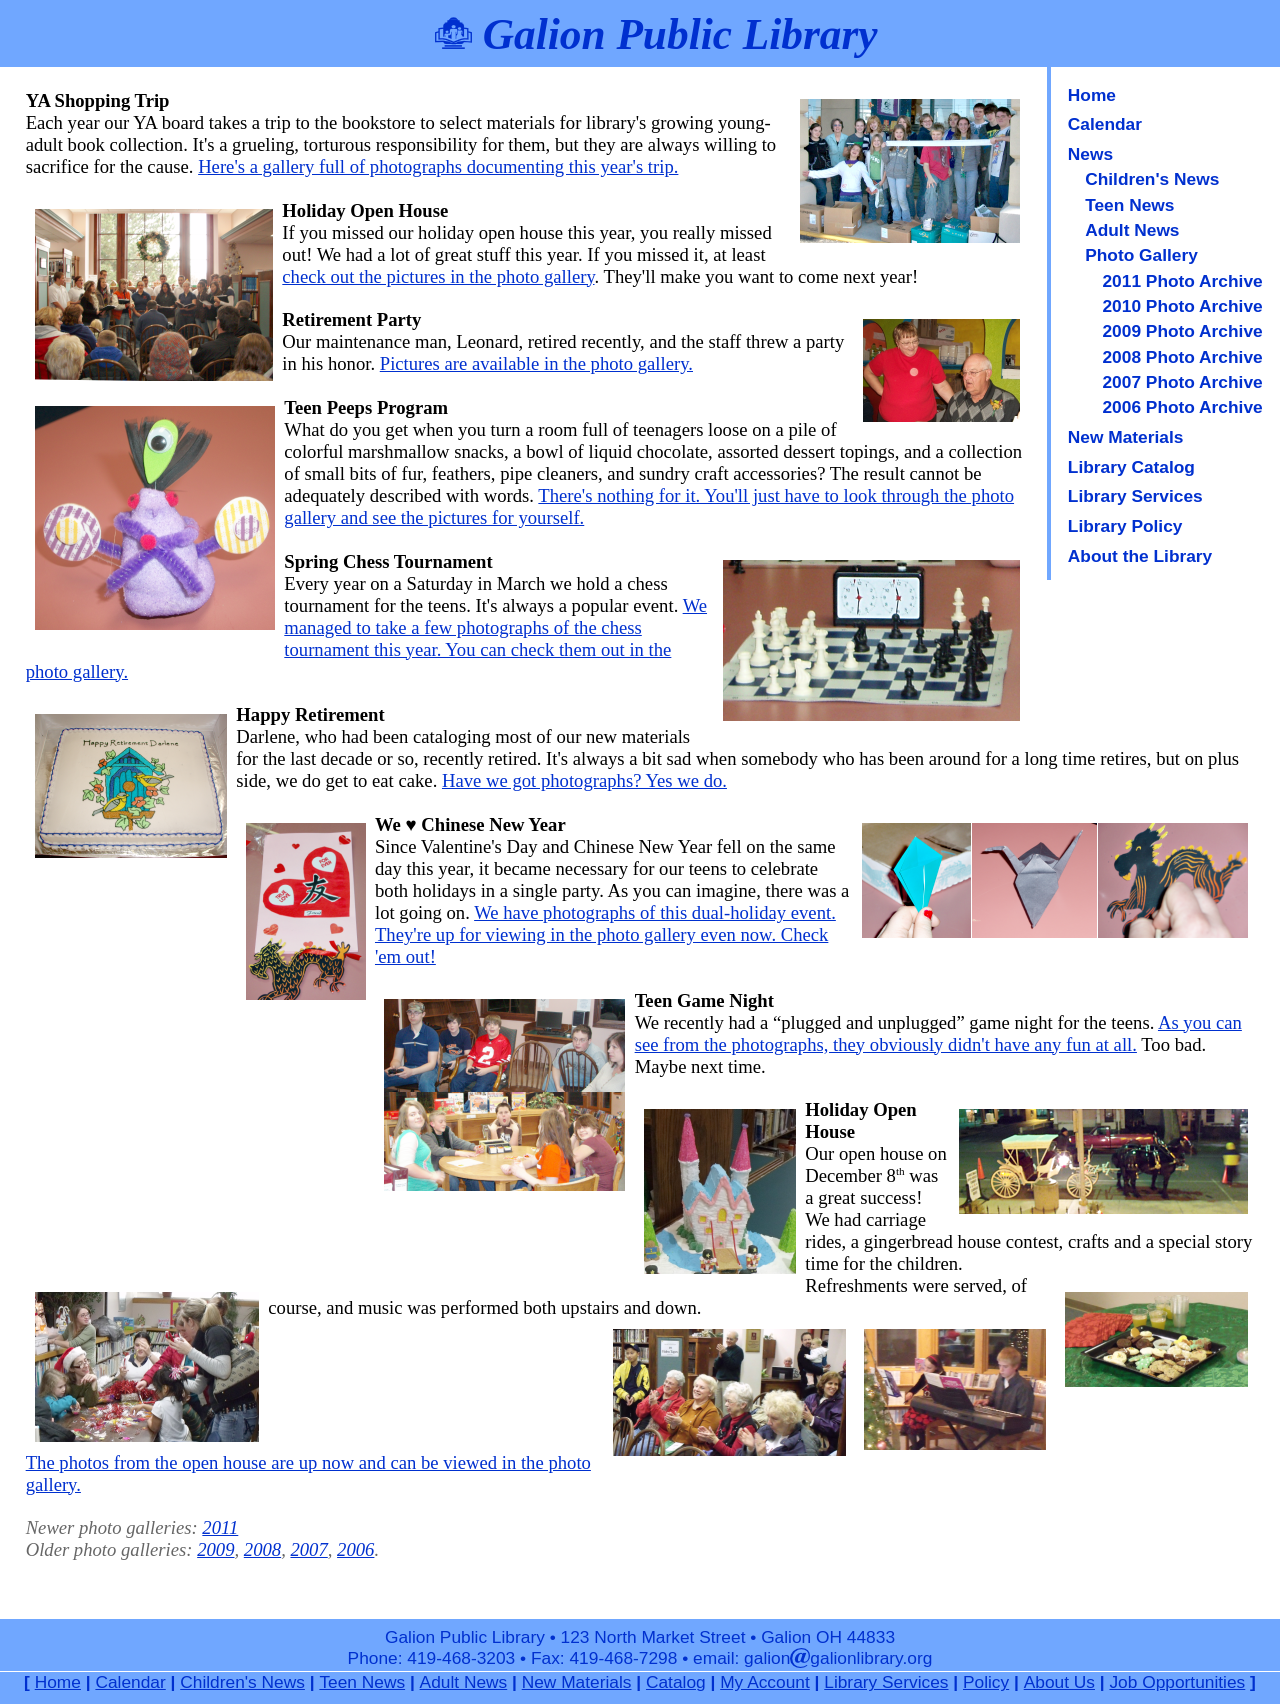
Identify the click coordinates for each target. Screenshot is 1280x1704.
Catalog (676, 1682)
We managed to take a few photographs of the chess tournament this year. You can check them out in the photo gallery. (366, 638)
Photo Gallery (1141, 255)
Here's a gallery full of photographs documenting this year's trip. (438, 166)
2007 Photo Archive (1182, 382)
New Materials (1126, 437)
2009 (215, 1549)
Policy (986, 1682)
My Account (765, 1682)
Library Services (1135, 496)
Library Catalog (1131, 467)
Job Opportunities (1177, 1682)
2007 (308, 1549)
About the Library (1140, 556)
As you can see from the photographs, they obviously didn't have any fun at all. (938, 1033)
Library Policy (1125, 526)
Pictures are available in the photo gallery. (536, 363)
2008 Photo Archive (1182, 357)
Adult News (1132, 230)
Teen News (1129, 205)
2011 (220, 1527)
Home (1092, 95)
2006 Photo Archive (1182, 407)
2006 (355, 1549)
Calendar (1105, 124)
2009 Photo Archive (1182, 331)
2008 (262, 1549)
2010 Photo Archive (1182, 306)
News (1090, 154)
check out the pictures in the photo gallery (438, 276)
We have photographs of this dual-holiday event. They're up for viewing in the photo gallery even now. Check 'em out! (605, 934)
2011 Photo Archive (1182, 281)
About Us (1059, 1682)
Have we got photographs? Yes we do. (584, 780)
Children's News (1152, 179)
